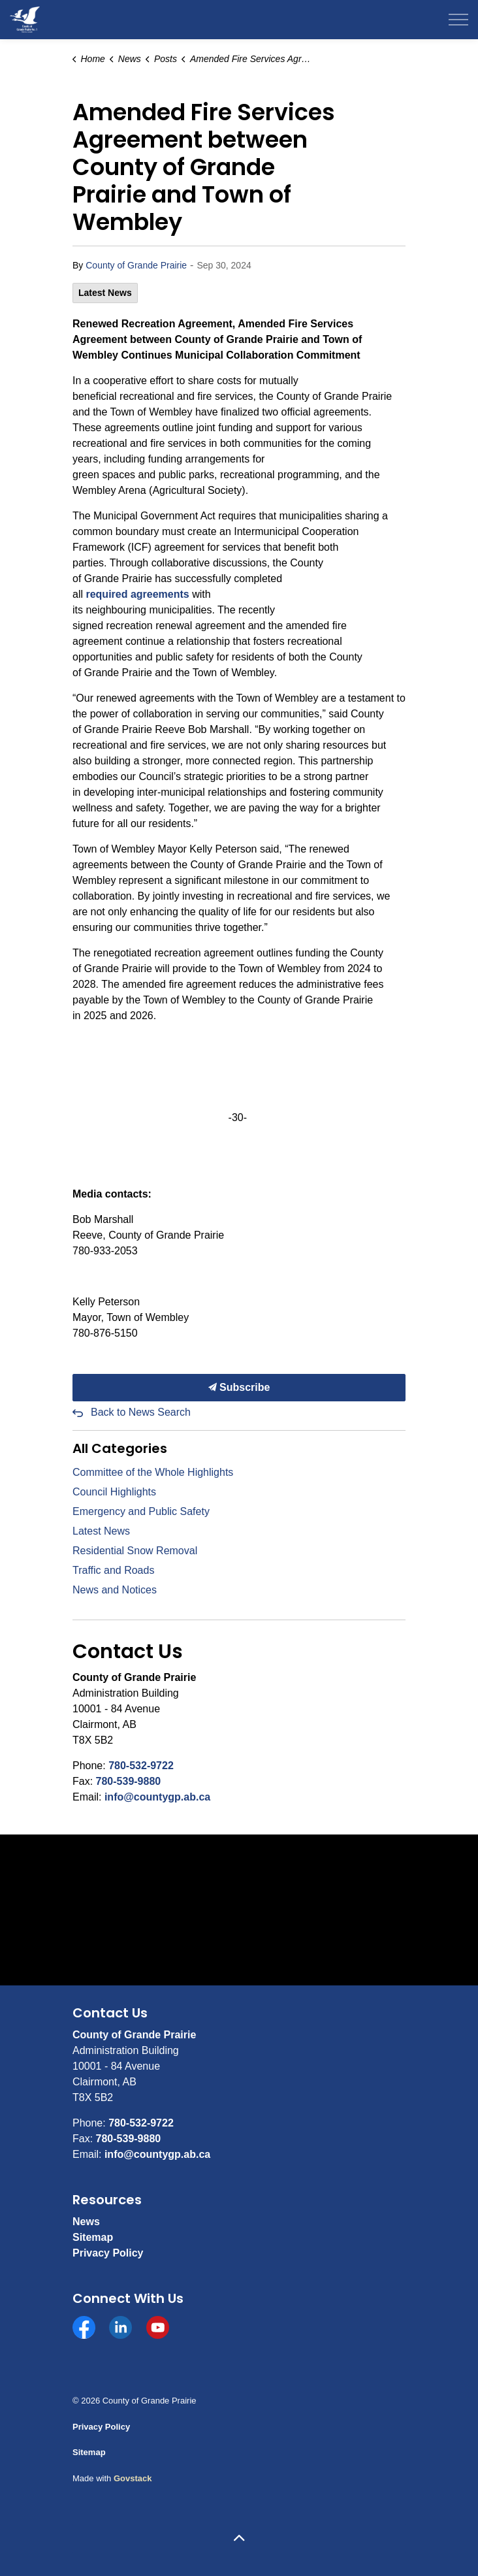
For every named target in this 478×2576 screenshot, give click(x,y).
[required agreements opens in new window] (137, 594)
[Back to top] (239, 2538)
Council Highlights (114, 1491)
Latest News (105, 292)
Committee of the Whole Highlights (152, 1472)
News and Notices (114, 1589)
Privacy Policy (108, 2252)
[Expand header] (458, 19)
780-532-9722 (141, 1765)
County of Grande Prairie (136, 265)
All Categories (119, 1448)
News (86, 2221)
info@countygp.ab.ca (157, 1796)
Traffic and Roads (113, 1570)
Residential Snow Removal (134, 1550)
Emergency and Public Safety (141, 1511)
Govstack (133, 2478)
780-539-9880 (128, 1781)
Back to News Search (141, 1412)
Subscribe (239, 1388)
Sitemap (92, 2237)
